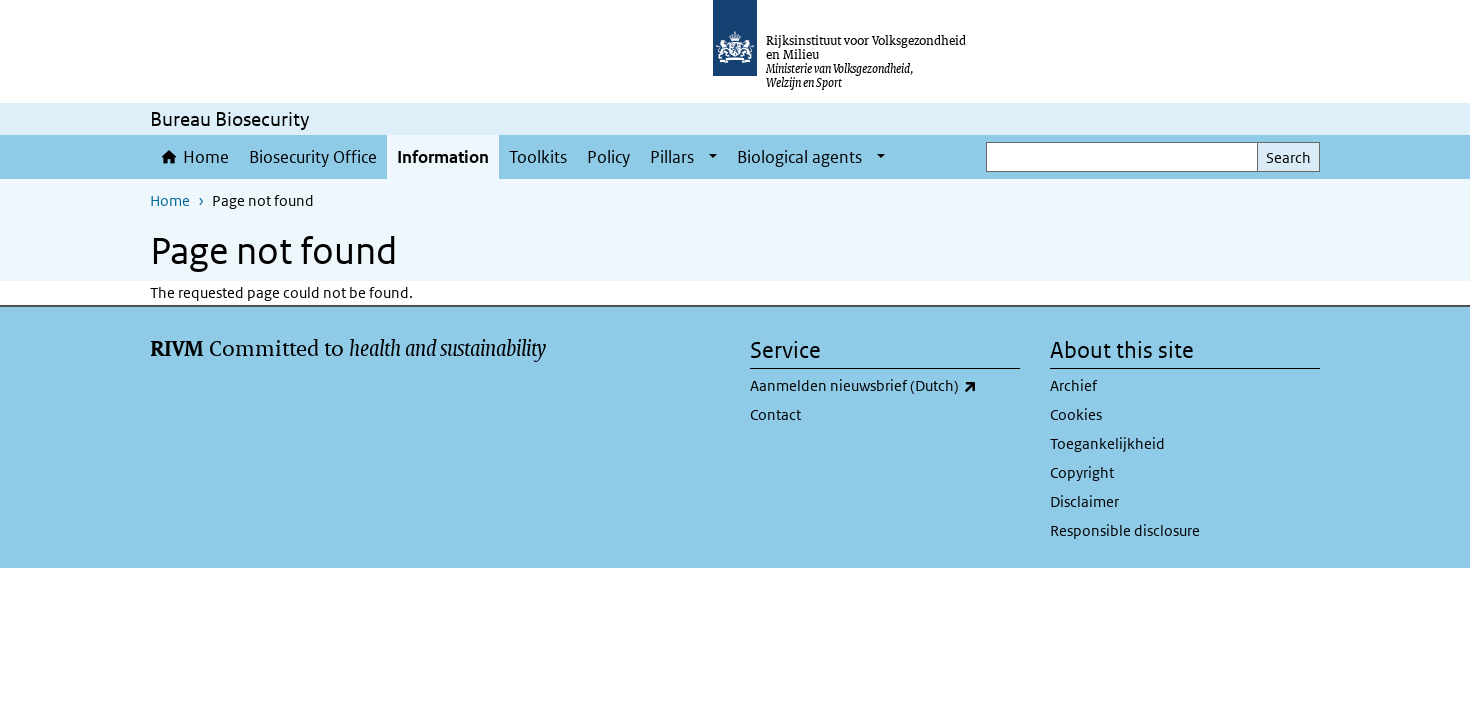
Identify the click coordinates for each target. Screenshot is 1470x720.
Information (443, 157)
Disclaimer (1084, 501)
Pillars (672, 157)
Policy (608, 157)
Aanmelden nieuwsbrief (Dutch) (885, 386)
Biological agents (799, 157)
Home (206, 157)
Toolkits (538, 157)
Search (1288, 157)
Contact (775, 414)
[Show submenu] (713, 157)
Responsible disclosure (1125, 530)
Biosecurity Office (313, 157)
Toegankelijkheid (1107, 443)
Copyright (1082, 472)
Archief (1073, 385)
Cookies (1076, 414)
